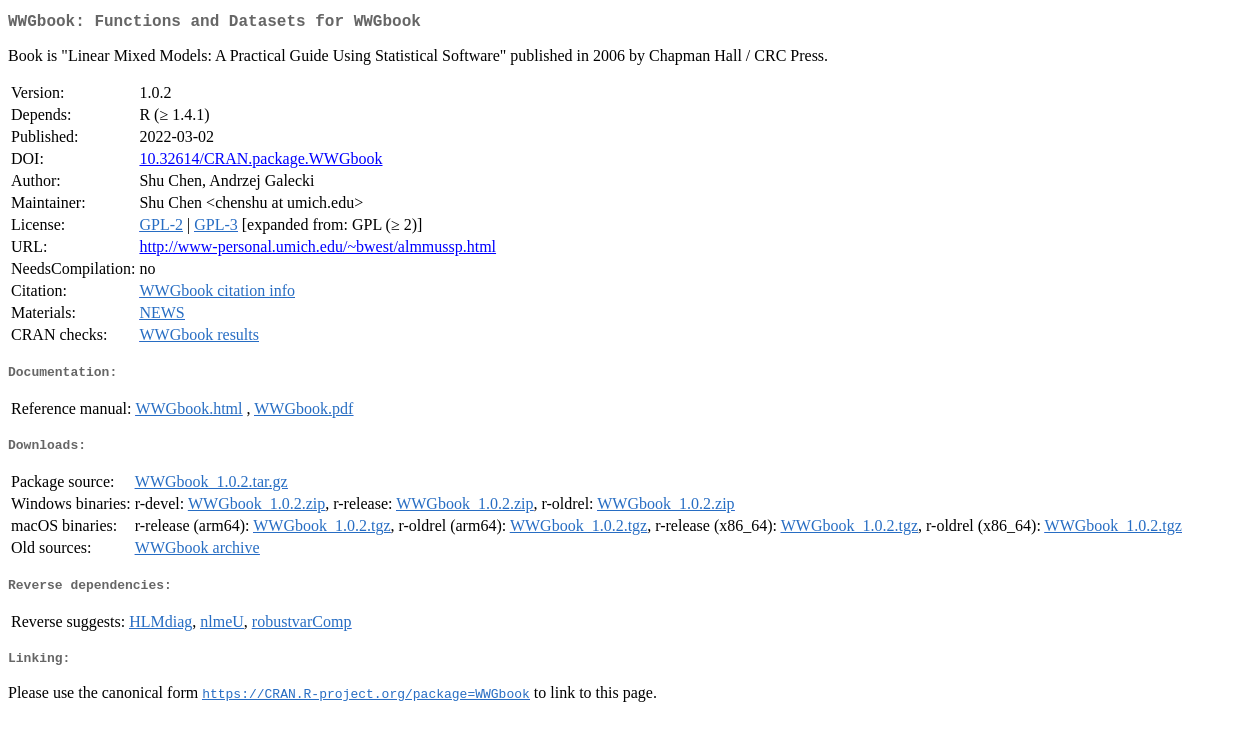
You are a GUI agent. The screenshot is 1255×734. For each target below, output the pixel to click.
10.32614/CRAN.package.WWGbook (260, 162)
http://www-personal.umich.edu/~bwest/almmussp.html (317, 250)
